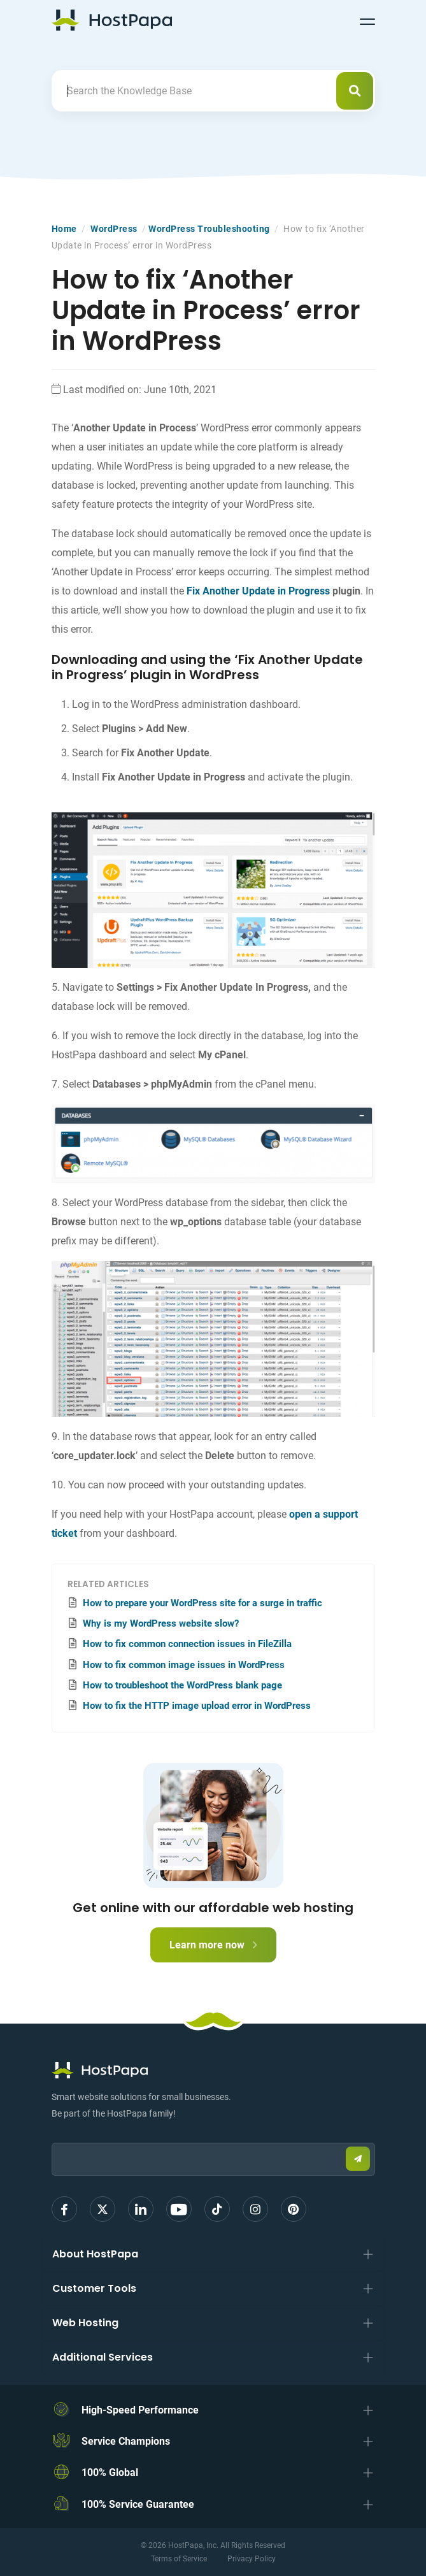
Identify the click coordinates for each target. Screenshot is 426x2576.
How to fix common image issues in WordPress (184, 1665)
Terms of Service (179, 2558)
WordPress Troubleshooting (209, 229)
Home (64, 229)
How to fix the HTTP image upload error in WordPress (197, 1705)
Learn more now (213, 1945)
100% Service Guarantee (138, 2504)
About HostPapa (95, 2254)
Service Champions (126, 2441)
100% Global (110, 2472)
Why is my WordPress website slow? (161, 1623)
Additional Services (102, 2357)
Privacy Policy (251, 2558)
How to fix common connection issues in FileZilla (187, 1644)
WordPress (114, 229)
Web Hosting (85, 2322)
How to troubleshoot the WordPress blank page (182, 1685)
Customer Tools (94, 2288)
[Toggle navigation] (367, 20)
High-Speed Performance (140, 2410)
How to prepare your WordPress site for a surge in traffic (202, 1603)
